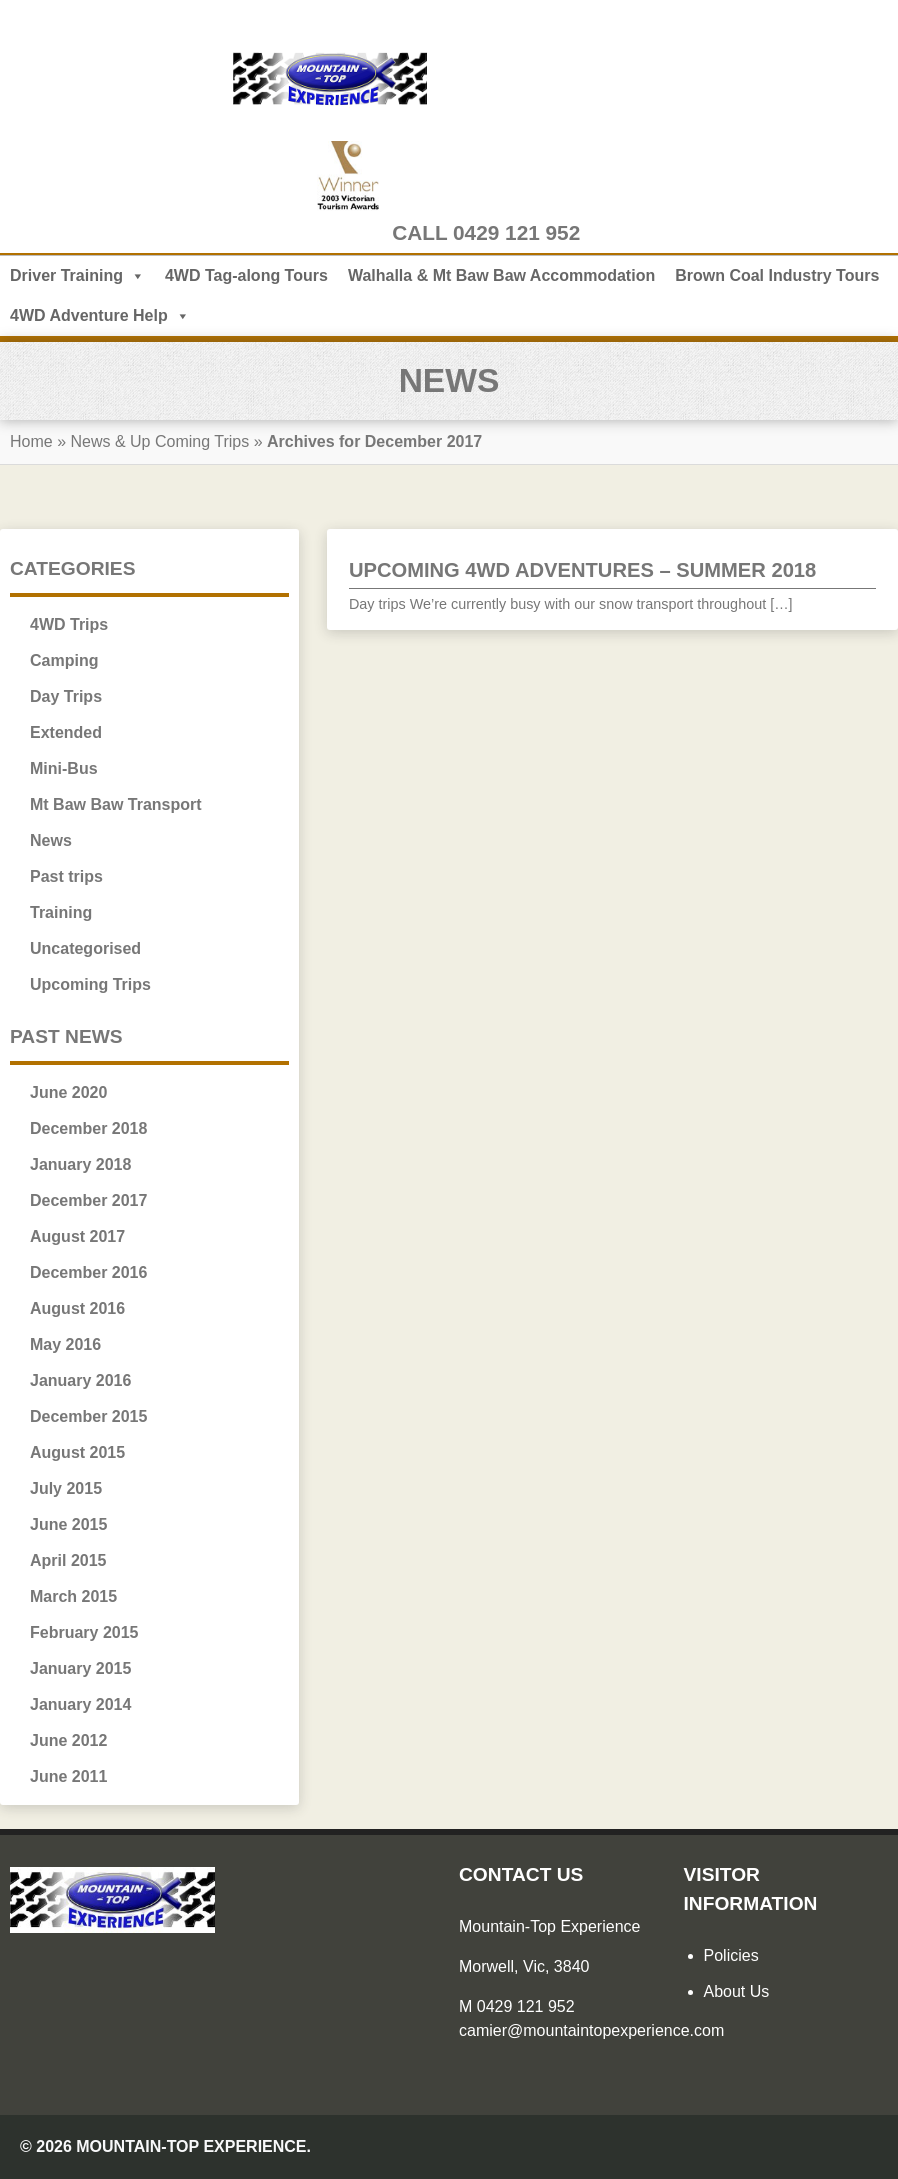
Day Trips (66, 696)
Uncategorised (85, 948)
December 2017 (88, 1200)
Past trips (66, 876)
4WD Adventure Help (100, 316)
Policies (731, 1955)
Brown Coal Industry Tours (777, 275)
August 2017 (77, 1236)
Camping (64, 660)
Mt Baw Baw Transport (116, 804)
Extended (66, 732)
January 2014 (80, 1704)
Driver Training (77, 276)
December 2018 (88, 1128)
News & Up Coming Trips (161, 441)
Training (61, 912)
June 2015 (68, 1524)
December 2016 (88, 1272)
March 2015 (73, 1596)
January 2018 (80, 1164)
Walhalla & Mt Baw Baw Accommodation (501, 275)
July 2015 (66, 1488)
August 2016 (77, 1308)
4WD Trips (69, 624)
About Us (737, 1991)
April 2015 (68, 1560)
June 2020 (68, 1092)
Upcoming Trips (90, 984)
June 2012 (68, 1740)
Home (31, 441)
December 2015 (88, 1416)
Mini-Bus (64, 768)
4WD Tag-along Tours (246, 275)
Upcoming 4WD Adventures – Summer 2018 (582, 570)
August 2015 (77, 1452)
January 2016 (80, 1380)
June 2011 (68, 1776)
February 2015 (84, 1632)
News (51, 840)
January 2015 (80, 1668)
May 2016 (65, 1344)
